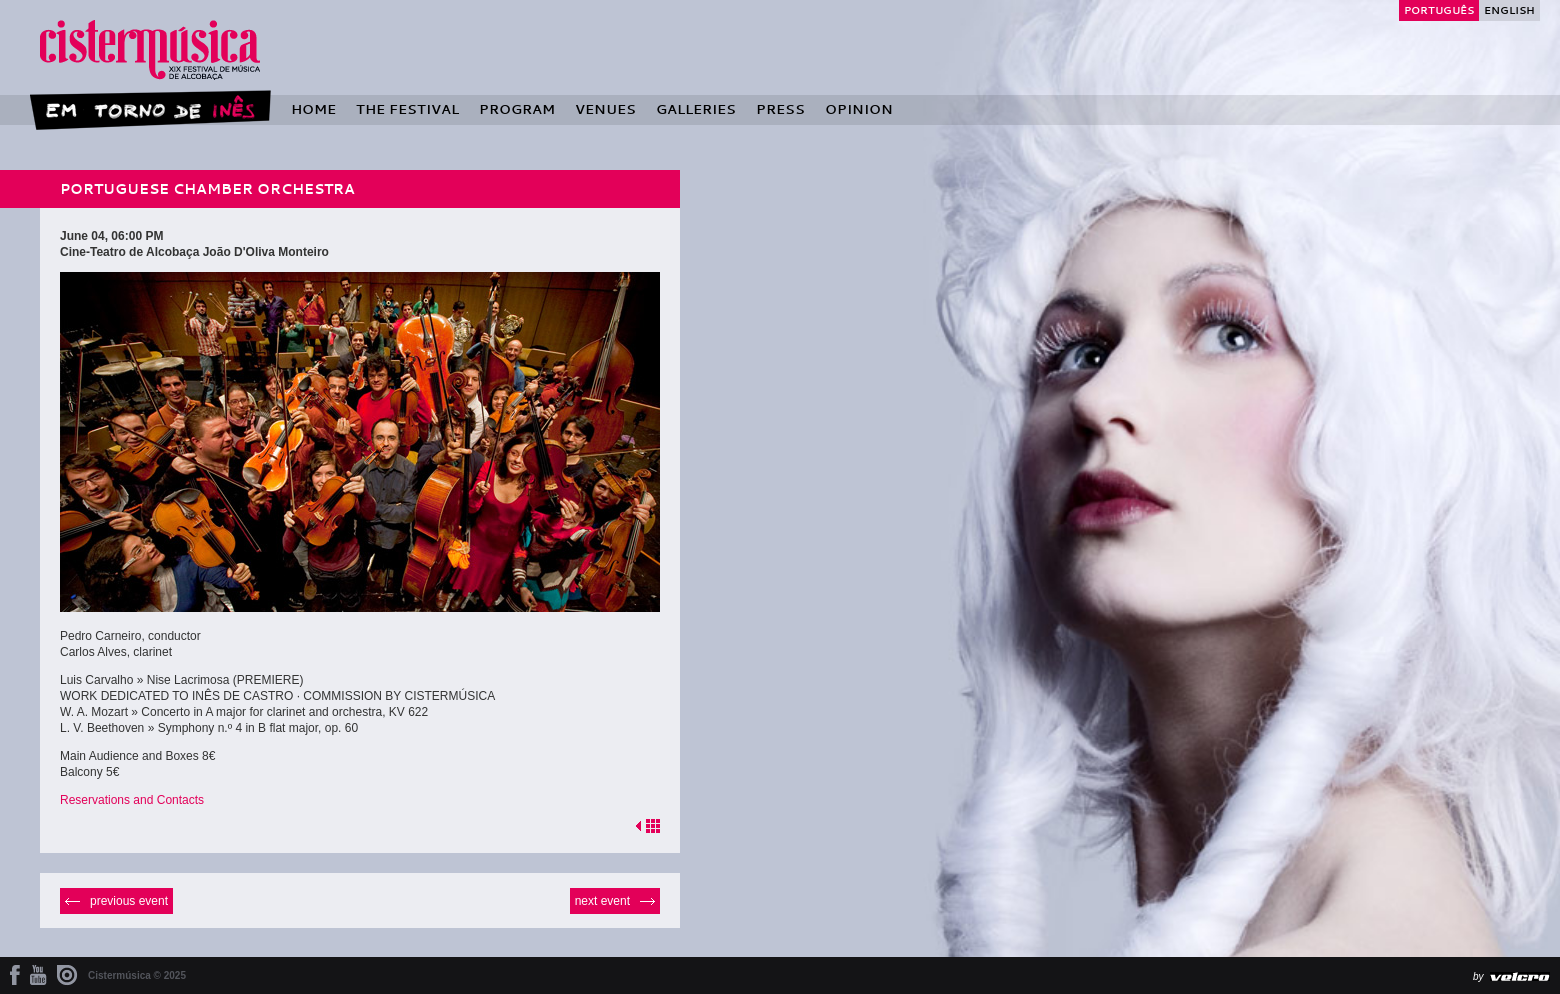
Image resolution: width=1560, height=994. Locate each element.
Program (517, 109)
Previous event (129, 901)
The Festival (407, 109)
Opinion (859, 109)
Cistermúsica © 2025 (137, 975)
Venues (605, 109)
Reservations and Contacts (132, 800)
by (1478, 976)
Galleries (696, 109)
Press (780, 109)
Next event (602, 901)
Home (313, 109)
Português (1439, 10)
